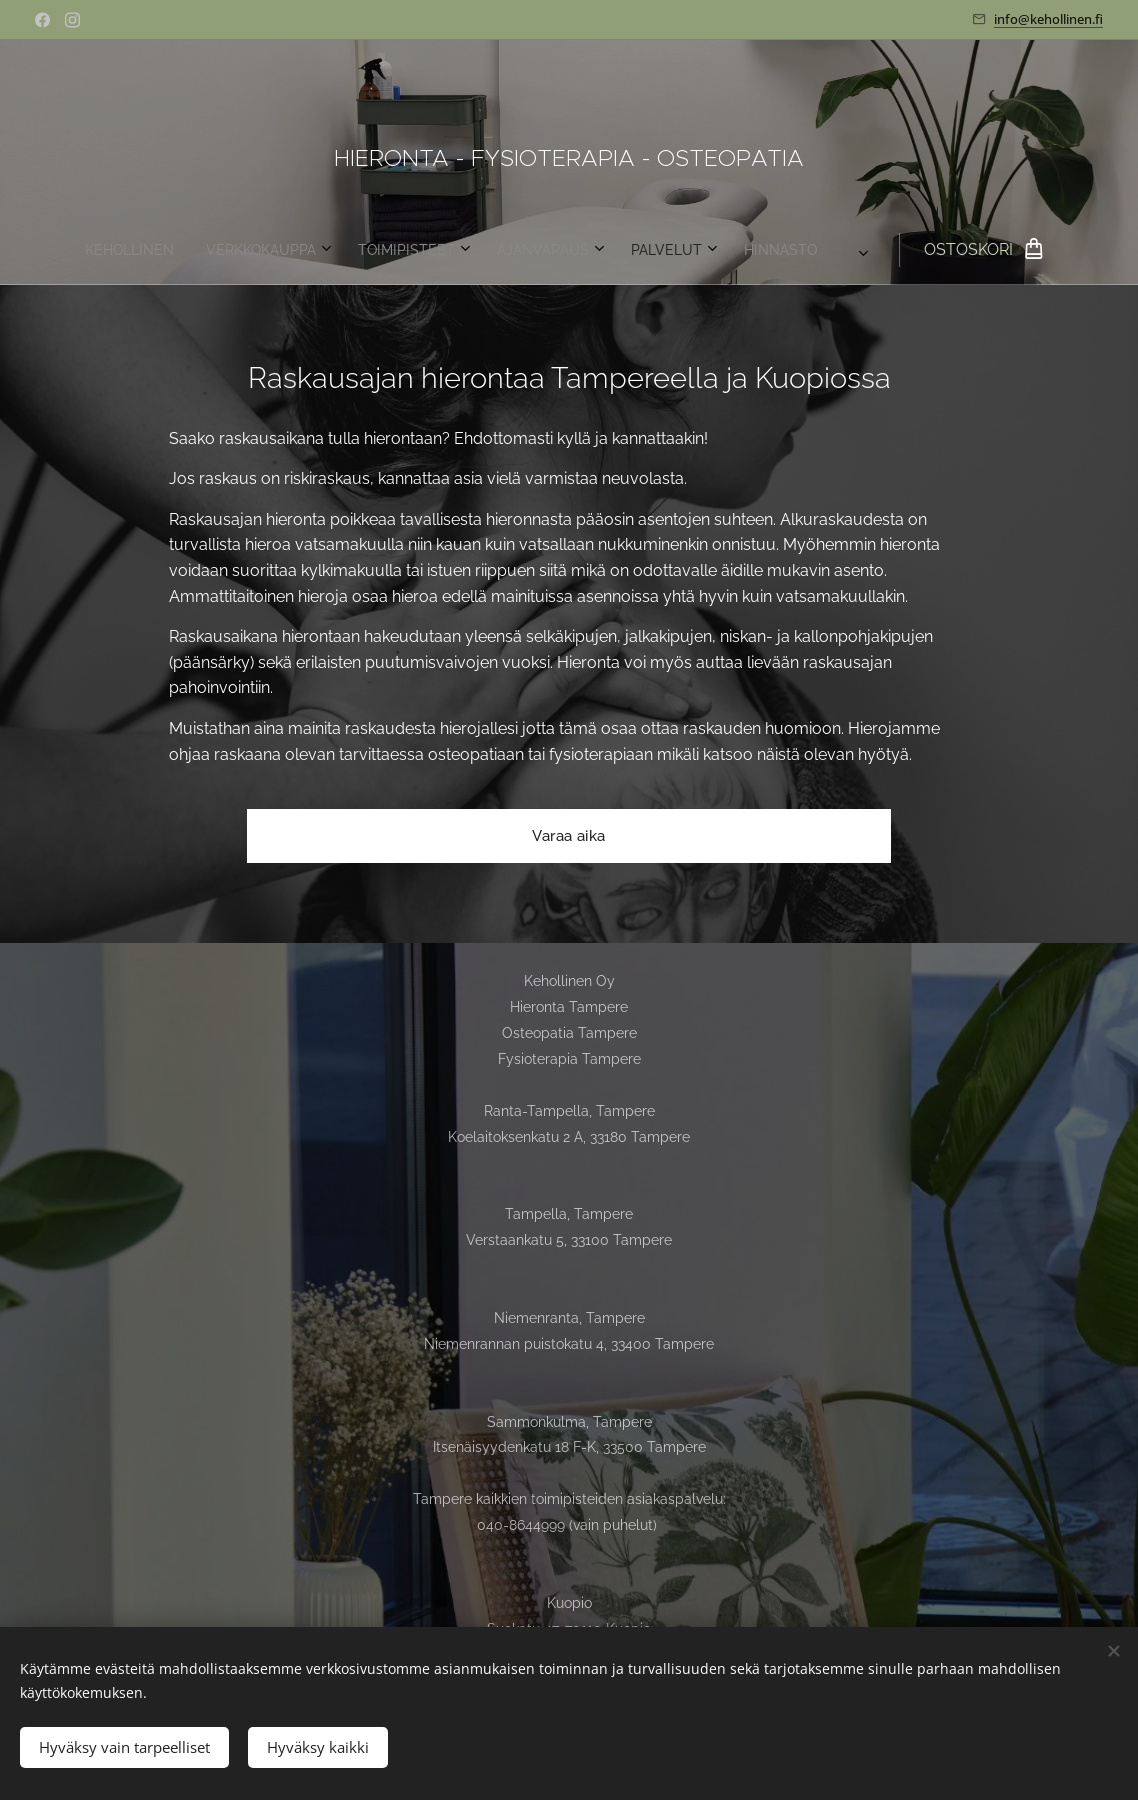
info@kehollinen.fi (1048, 19)
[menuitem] (334, 250)
